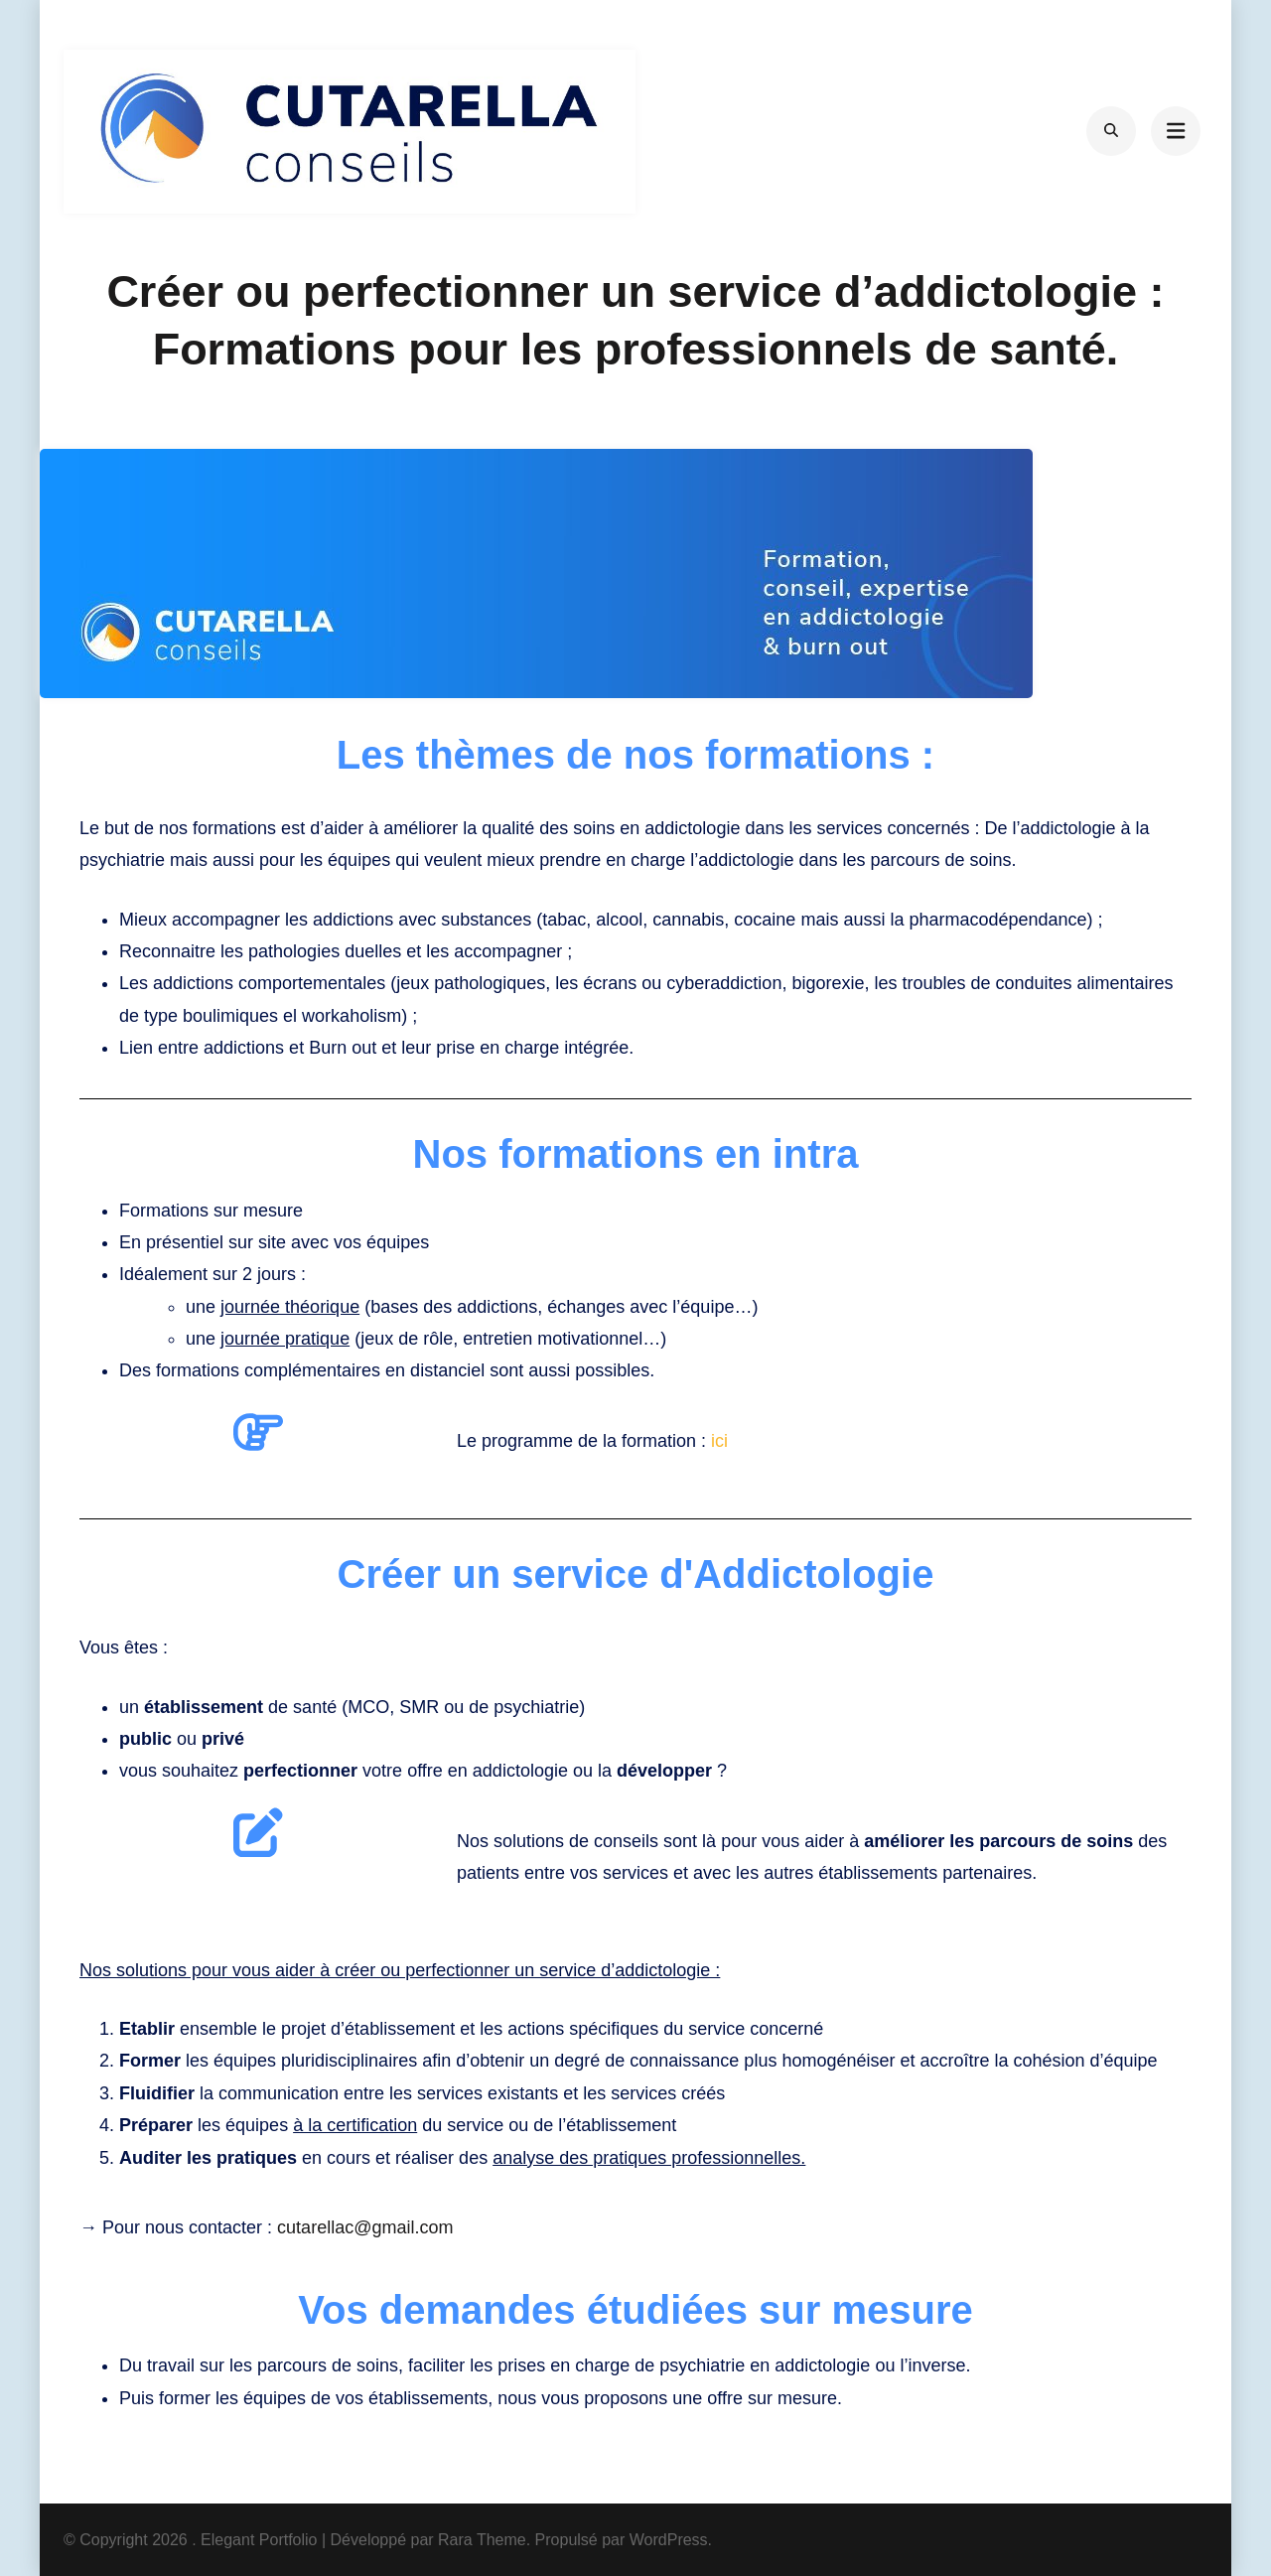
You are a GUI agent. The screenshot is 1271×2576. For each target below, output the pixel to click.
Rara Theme (482, 2539)
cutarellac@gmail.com (365, 2227)
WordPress (669, 2539)
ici (719, 1441)
